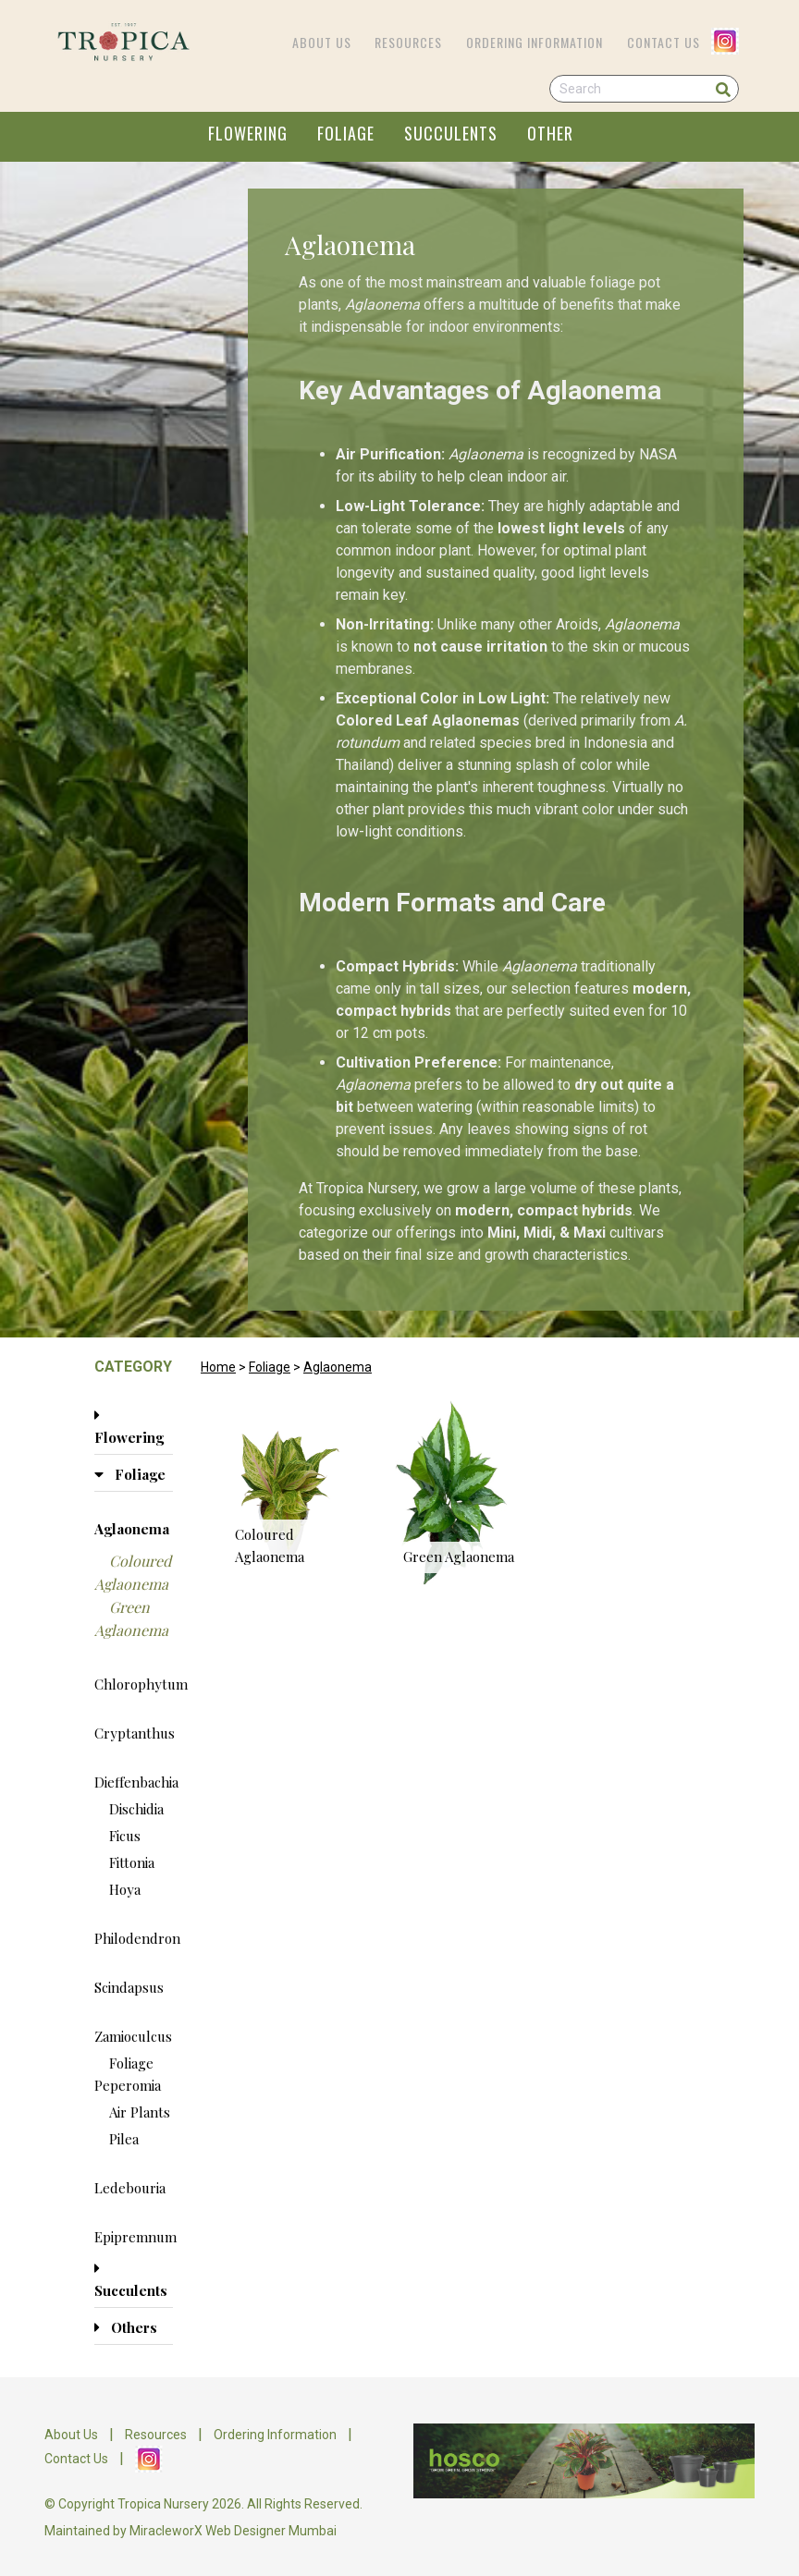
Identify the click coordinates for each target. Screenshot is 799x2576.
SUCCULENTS (451, 133)
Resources (408, 42)
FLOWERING (248, 133)
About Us (321, 42)
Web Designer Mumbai (271, 2530)
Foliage (269, 1367)
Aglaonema (337, 1367)
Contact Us (663, 42)
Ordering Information (534, 42)
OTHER (550, 133)
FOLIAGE (346, 133)
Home (218, 1367)
